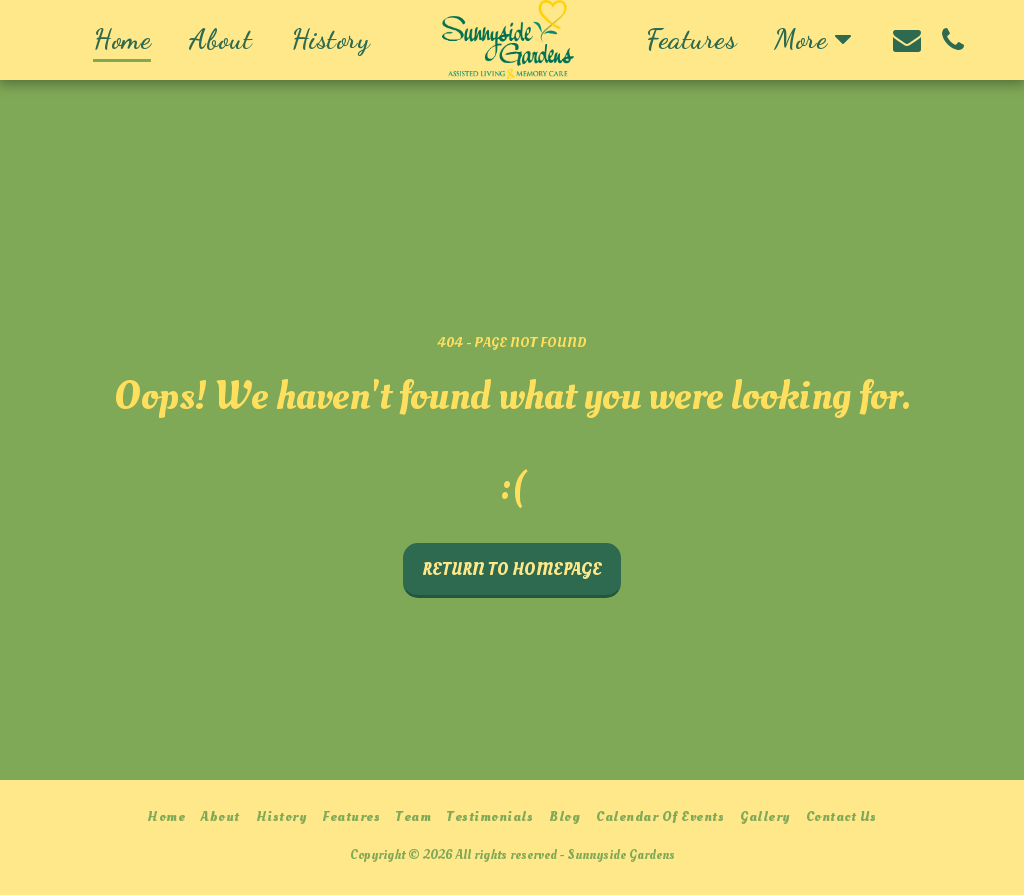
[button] (907, 39)
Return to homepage (512, 569)
